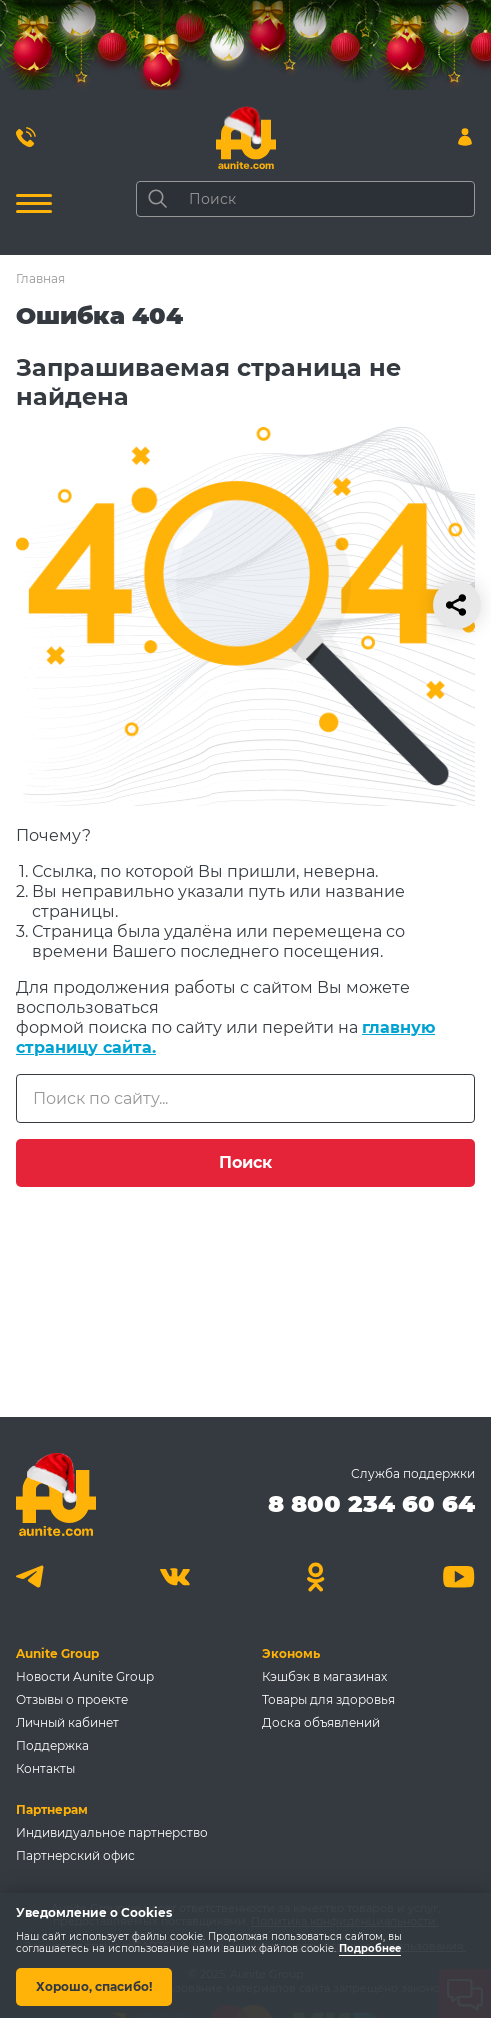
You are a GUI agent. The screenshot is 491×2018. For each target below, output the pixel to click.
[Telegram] (32, 1576)
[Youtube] (458, 1576)
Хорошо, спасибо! (94, 1986)
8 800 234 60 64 (371, 1503)
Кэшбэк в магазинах (324, 1676)
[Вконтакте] (174, 1576)
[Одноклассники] (316, 1576)
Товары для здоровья (328, 1699)
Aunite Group (57, 1653)
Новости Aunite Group (85, 1676)
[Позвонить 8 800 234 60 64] (26, 137)
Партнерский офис (75, 1855)
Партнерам (52, 1809)
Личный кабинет (67, 1722)
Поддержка (52, 1745)
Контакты (45, 1768)
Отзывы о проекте (72, 1699)
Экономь (291, 1653)
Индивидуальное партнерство (112, 1832)
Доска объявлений (321, 1722)
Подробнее (370, 1949)
